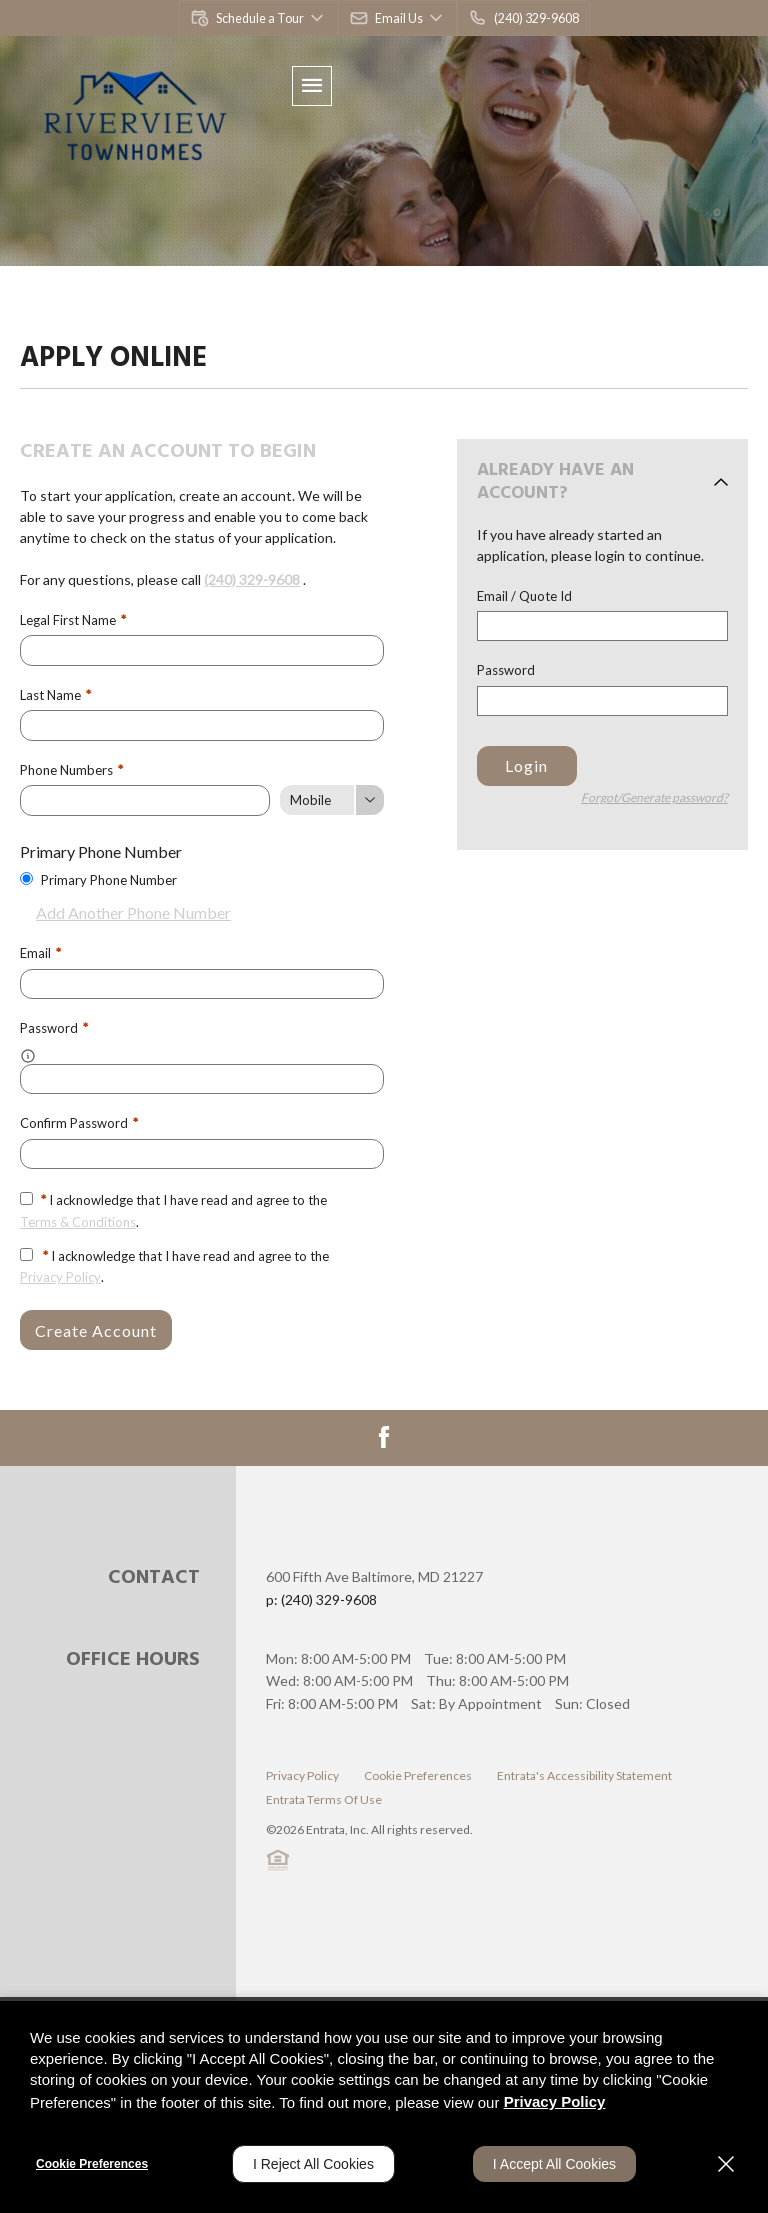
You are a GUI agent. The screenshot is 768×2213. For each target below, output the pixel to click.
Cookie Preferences (92, 2164)
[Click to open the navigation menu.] (312, 86)
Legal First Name (73, 620)
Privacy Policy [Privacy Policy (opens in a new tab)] (60, 1274)
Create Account (96, 1327)
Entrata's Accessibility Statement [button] (584, 1772)
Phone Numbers (71, 769)
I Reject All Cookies (313, 2164)
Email (40, 952)
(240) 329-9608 (252, 579)
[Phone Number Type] (332, 799)
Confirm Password (79, 1121)
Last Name (55, 694)
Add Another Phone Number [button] (125, 910)
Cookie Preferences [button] (418, 1772)
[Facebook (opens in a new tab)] (384, 1434)
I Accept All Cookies (554, 2164)
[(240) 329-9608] (521, 18)
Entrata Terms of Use (324, 1796)
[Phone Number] (145, 799)
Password (506, 670)
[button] (259, 18)
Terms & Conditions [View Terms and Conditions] (78, 1219)
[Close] (726, 2164)
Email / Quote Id (524, 596)
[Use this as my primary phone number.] (26, 876)
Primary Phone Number (109, 878)
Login (526, 765)
